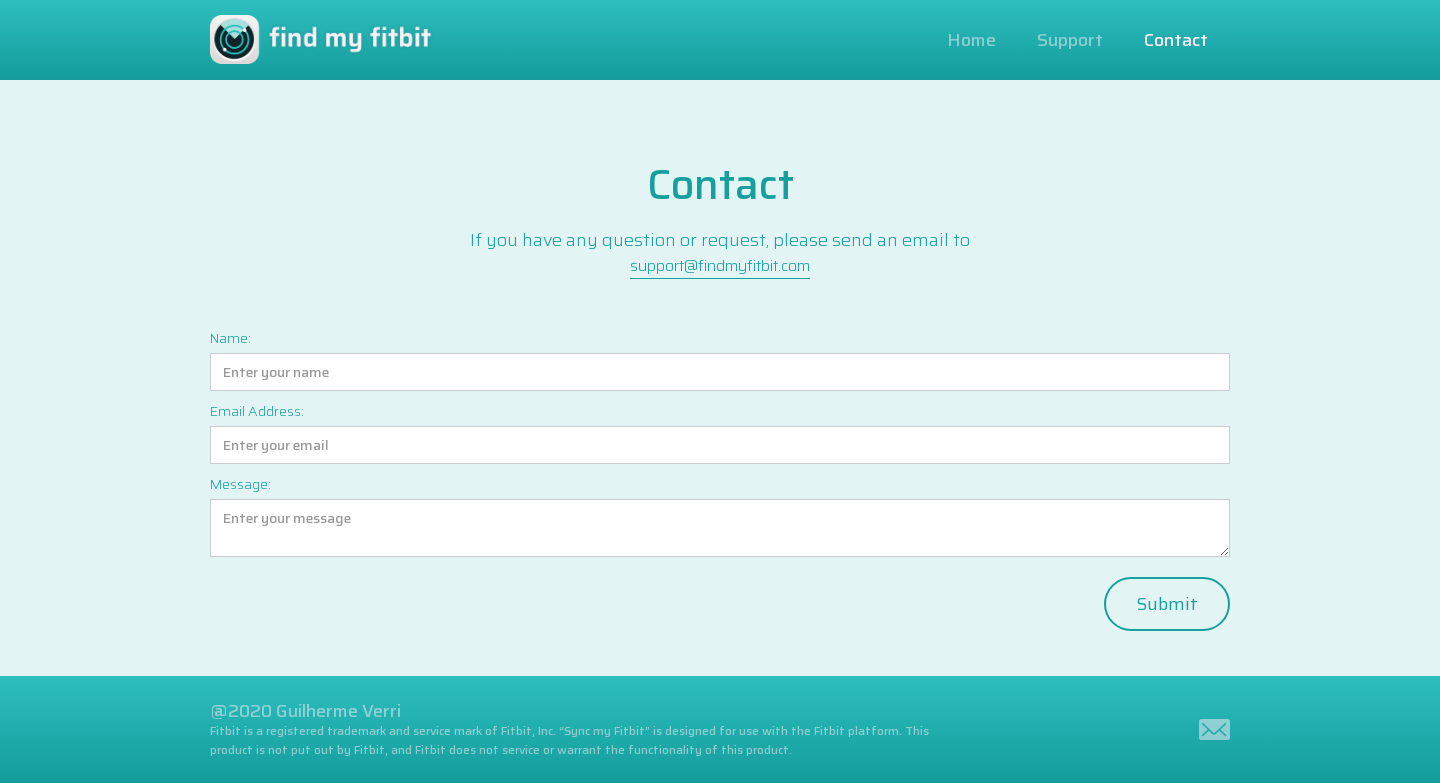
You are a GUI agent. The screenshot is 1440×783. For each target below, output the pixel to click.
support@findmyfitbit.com (720, 265)
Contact (1176, 40)
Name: (230, 338)
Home (971, 40)
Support (1070, 40)
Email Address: (257, 411)
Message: (240, 484)
